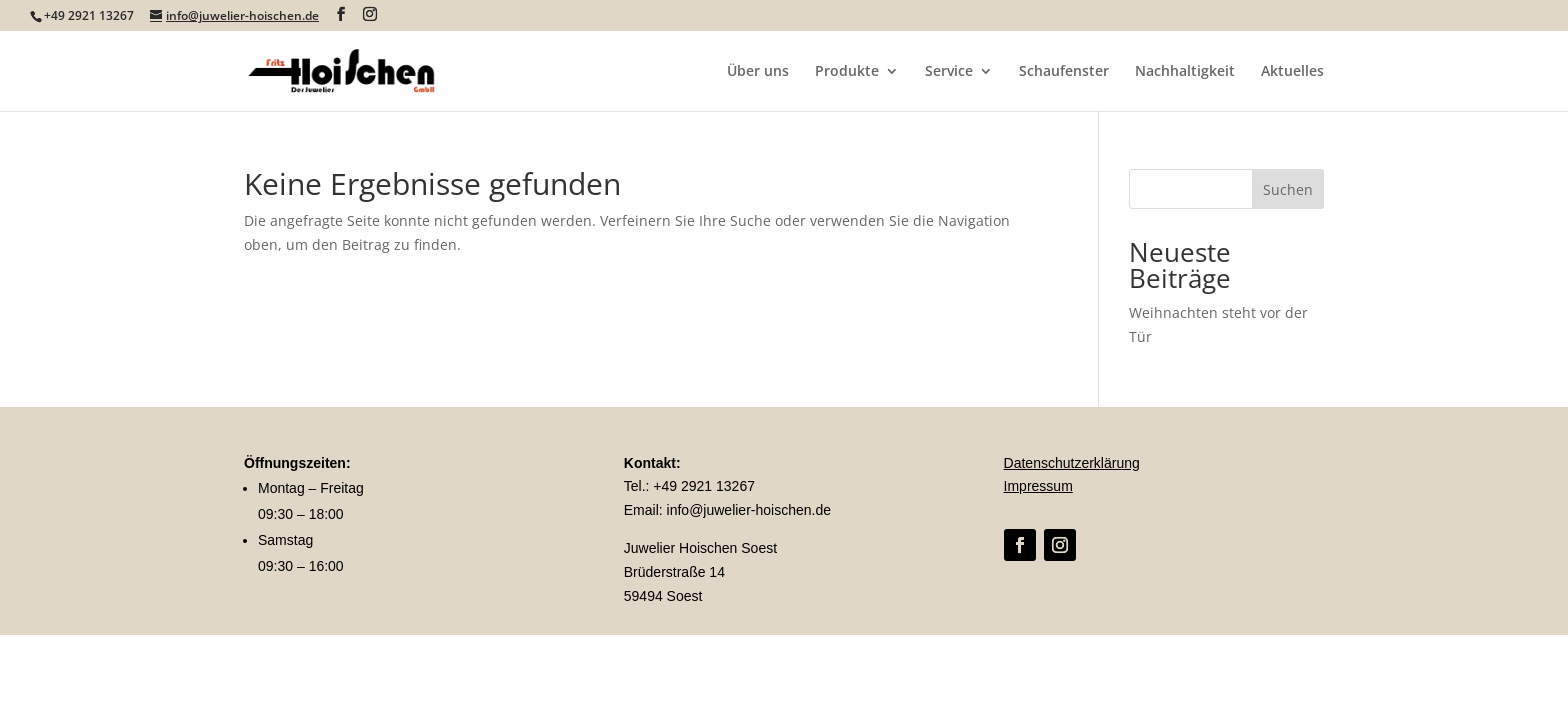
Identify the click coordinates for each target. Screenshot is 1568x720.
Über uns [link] (758, 72)
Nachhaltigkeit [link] (1185, 72)
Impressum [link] (1038, 486)
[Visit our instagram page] (370, 14)
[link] (349, 69)
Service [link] (949, 72)
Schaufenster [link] (1064, 72)
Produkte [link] (847, 72)
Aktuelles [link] (1292, 72)
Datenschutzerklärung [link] (1072, 463)
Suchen (1288, 189)
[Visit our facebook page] (341, 14)
